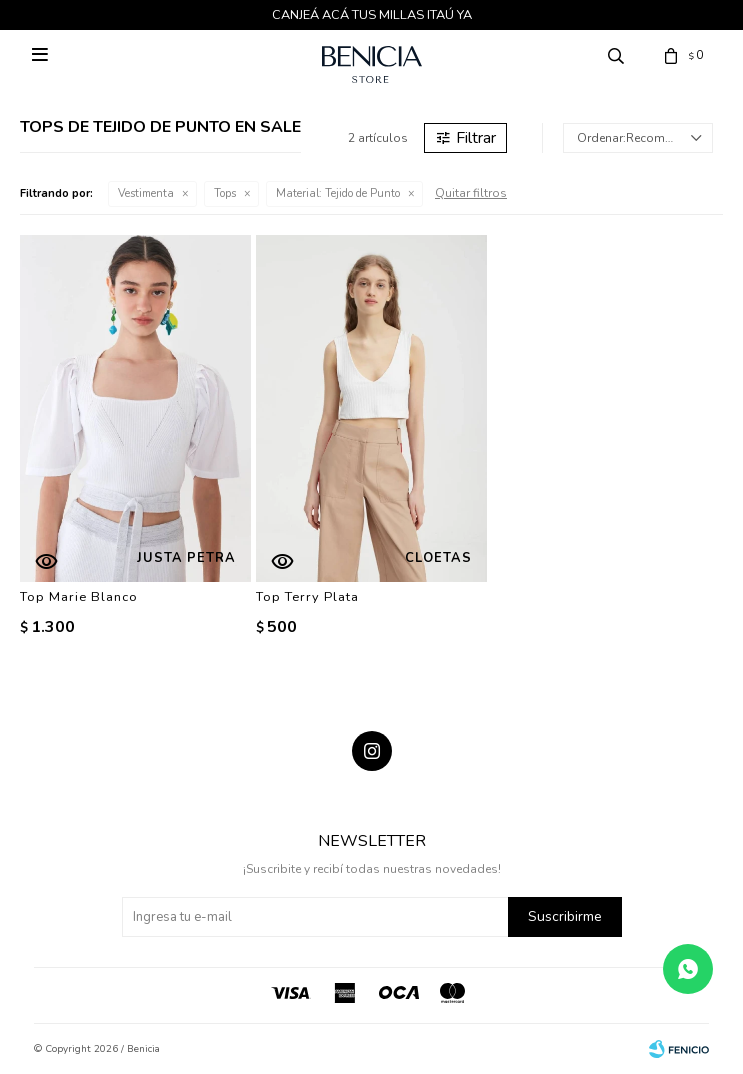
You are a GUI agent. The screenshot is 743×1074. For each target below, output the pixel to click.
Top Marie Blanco (79, 597)
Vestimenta (146, 193)
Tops (225, 193)
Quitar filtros (471, 193)
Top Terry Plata (307, 597)
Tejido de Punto (338, 193)
